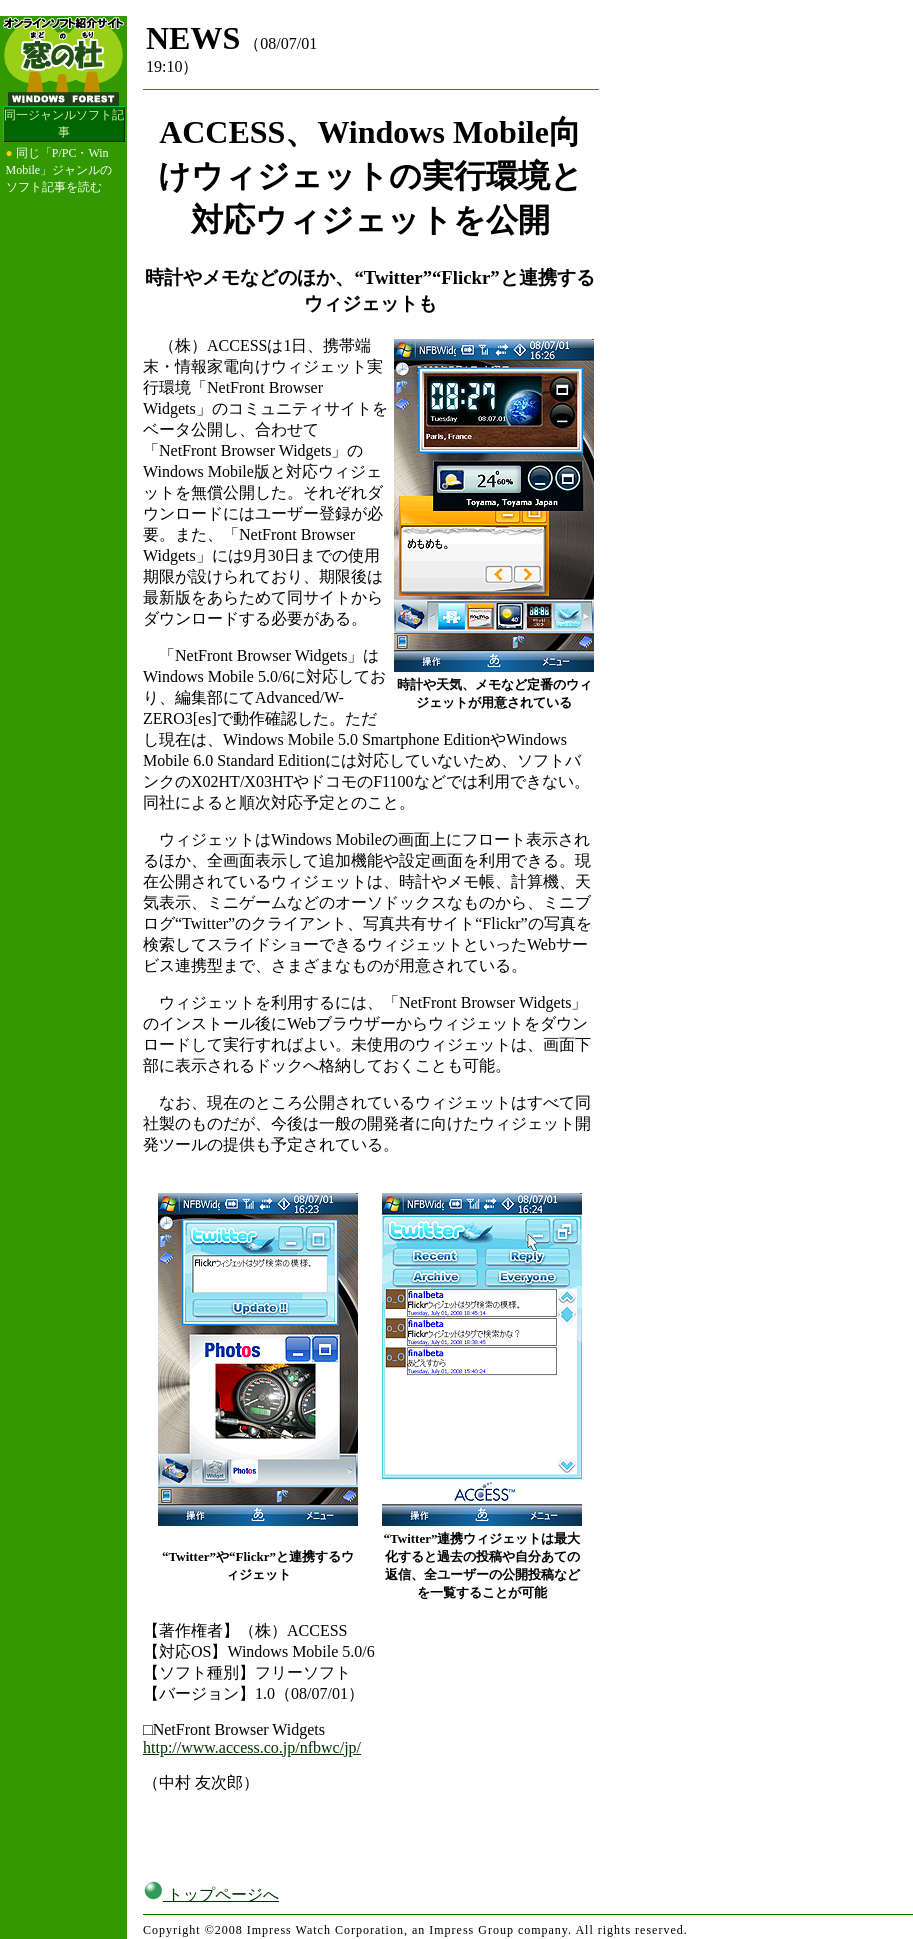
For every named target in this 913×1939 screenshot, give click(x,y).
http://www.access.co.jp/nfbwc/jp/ (252, 1747)
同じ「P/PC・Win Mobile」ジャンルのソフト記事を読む (59, 170)
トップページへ (211, 1894)
